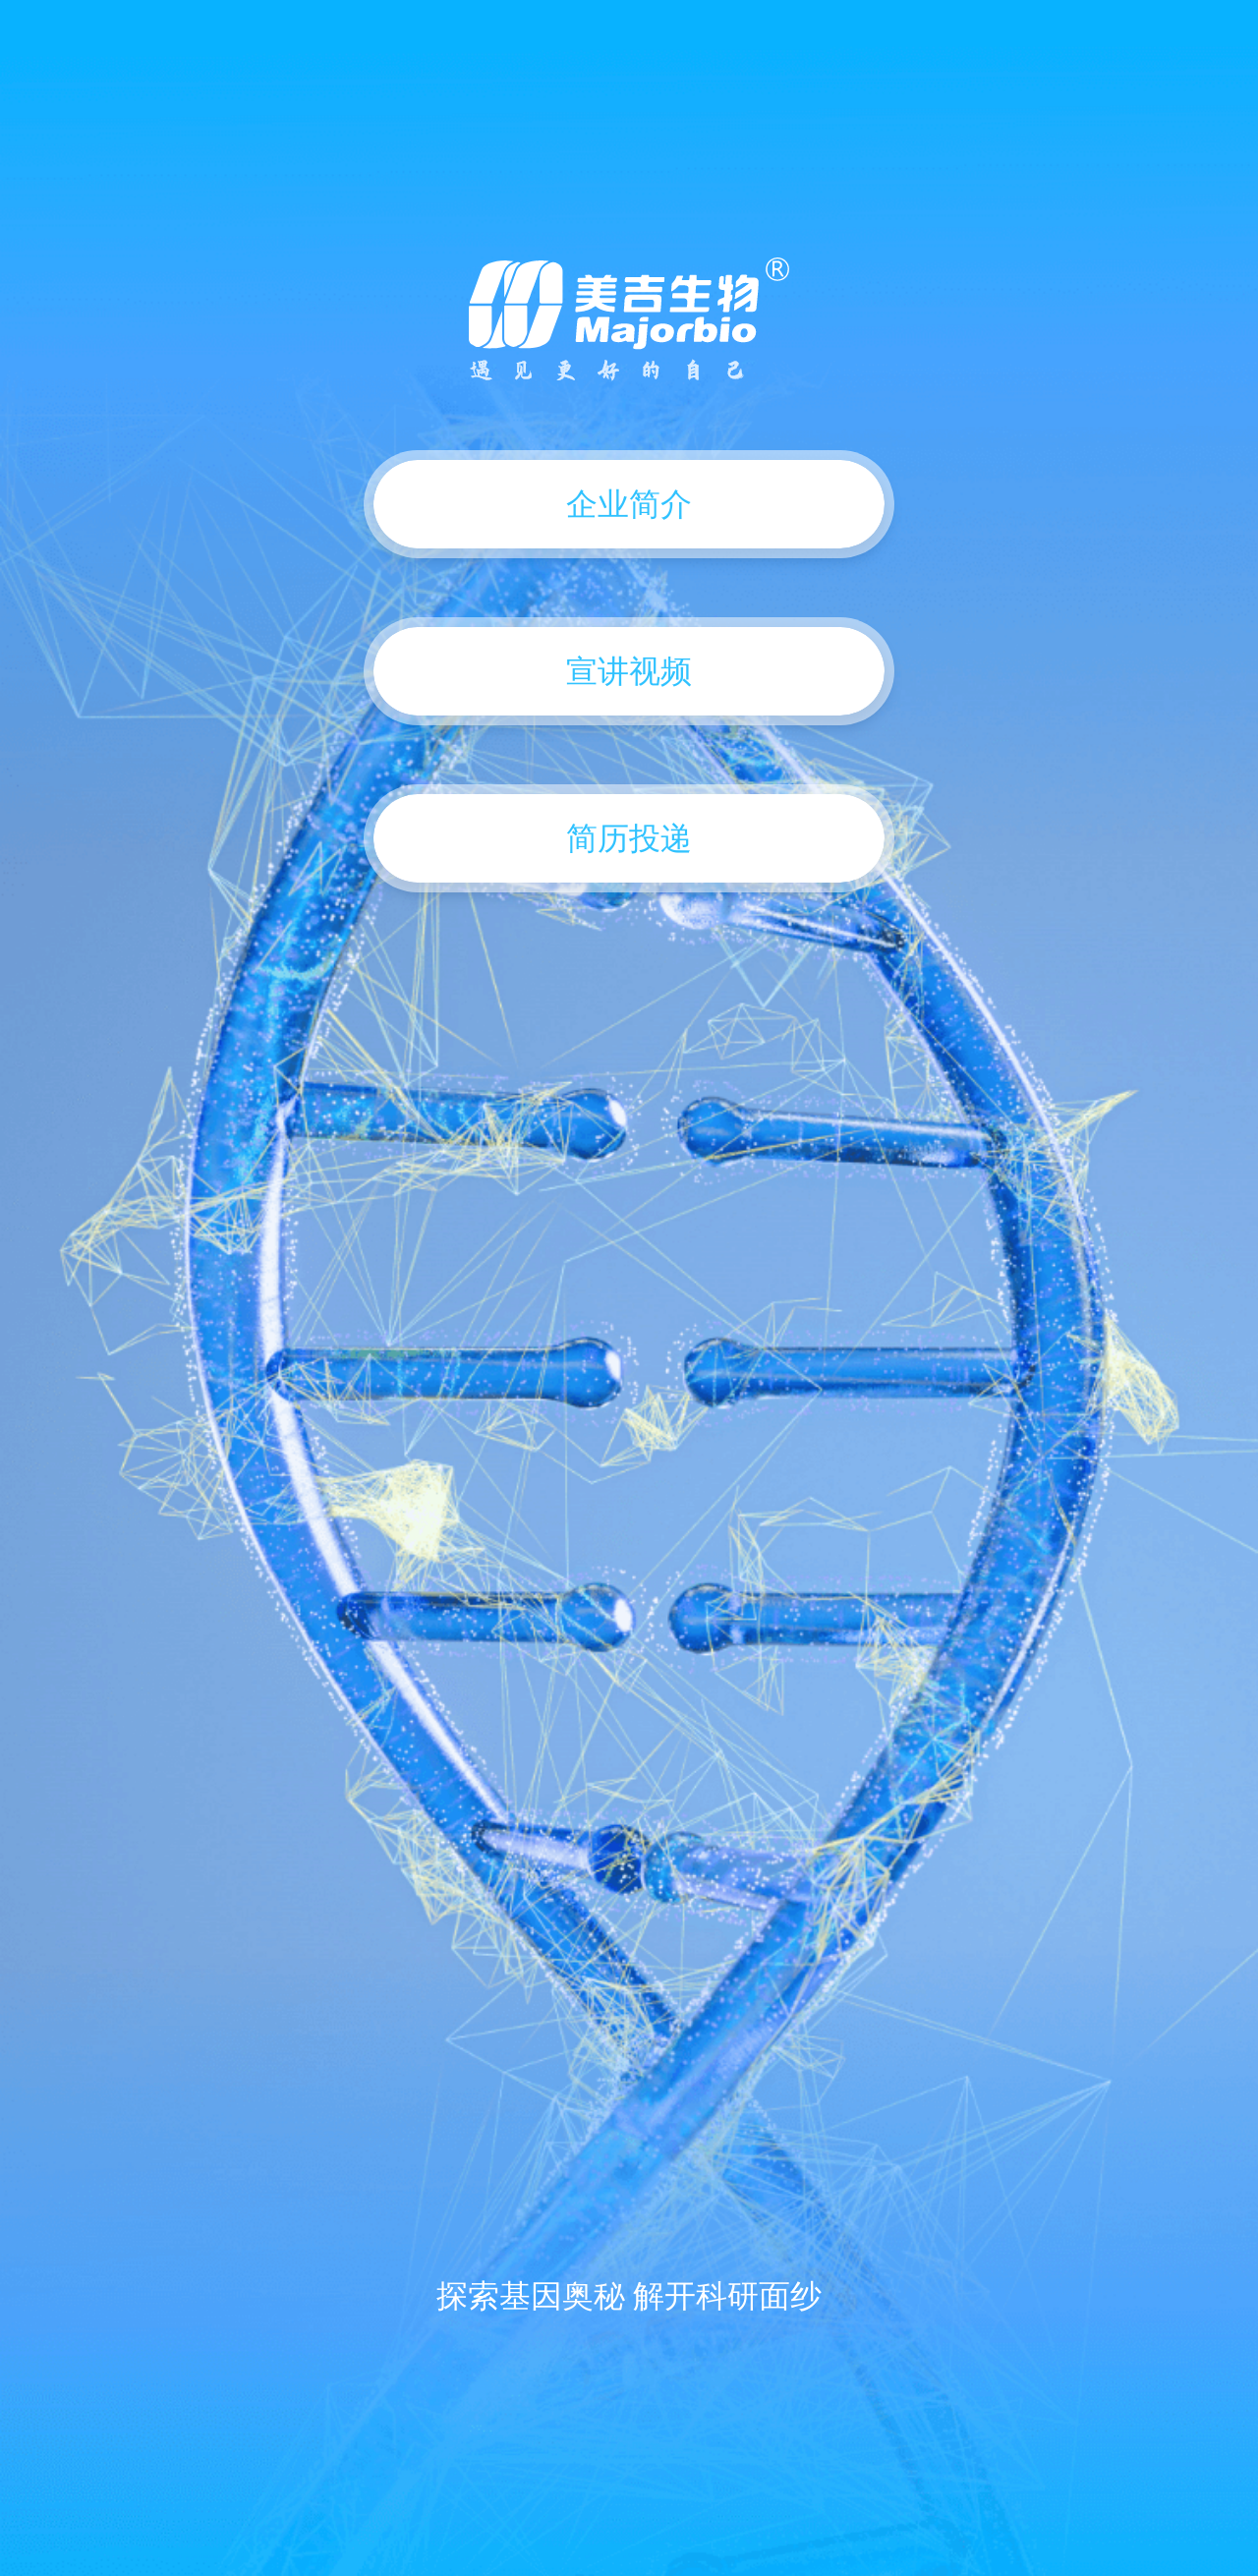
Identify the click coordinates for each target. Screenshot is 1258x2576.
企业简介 (629, 504)
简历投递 (629, 838)
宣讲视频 (629, 671)
